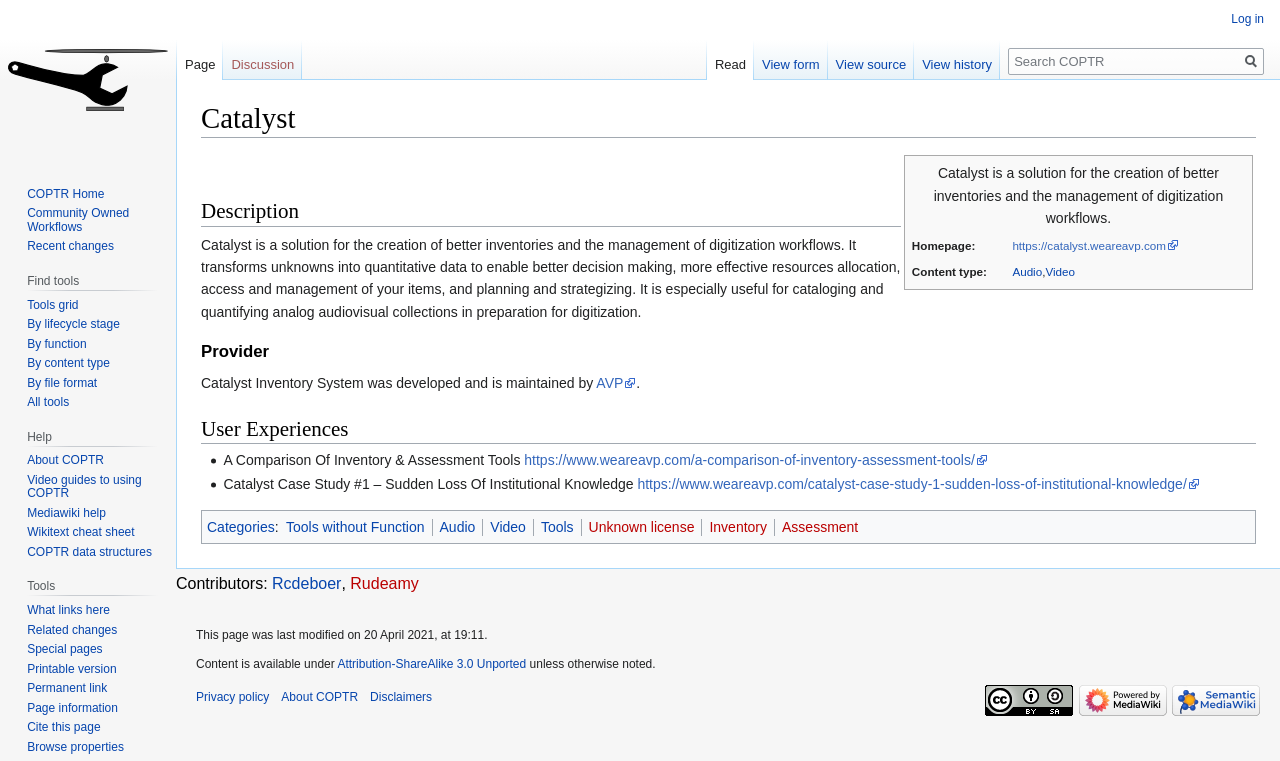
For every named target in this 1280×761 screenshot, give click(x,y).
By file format (62, 383)
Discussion (262, 64)
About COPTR (65, 460)
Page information (72, 708)
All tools (48, 402)
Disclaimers (401, 697)
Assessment (820, 527)
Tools (557, 527)
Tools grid (52, 305)
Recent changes (70, 246)
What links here (68, 610)
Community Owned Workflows (78, 220)
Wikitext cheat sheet (80, 532)
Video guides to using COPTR (84, 487)
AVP (609, 383)
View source (871, 64)
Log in (1247, 19)
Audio (1027, 271)
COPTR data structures (89, 552)
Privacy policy (232, 697)
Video (1060, 271)
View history (957, 64)
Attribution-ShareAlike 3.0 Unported (431, 664)
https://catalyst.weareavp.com (1089, 245)
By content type (68, 363)
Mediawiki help (66, 513)
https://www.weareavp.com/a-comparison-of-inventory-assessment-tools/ (749, 460)
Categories (241, 527)
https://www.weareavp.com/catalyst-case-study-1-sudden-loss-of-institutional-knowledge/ (911, 484)
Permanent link (67, 688)
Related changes (72, 630)
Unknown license (642, 527)
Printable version (71, 669)
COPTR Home (65, 194)
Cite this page (63, 727)
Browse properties (75, 747)
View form (791, 64)
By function (56, 344)
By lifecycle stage (73, 324)
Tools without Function (355, 527)
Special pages (64, 649)
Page (200, 64)
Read (730, 64)
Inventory (738, 527)
